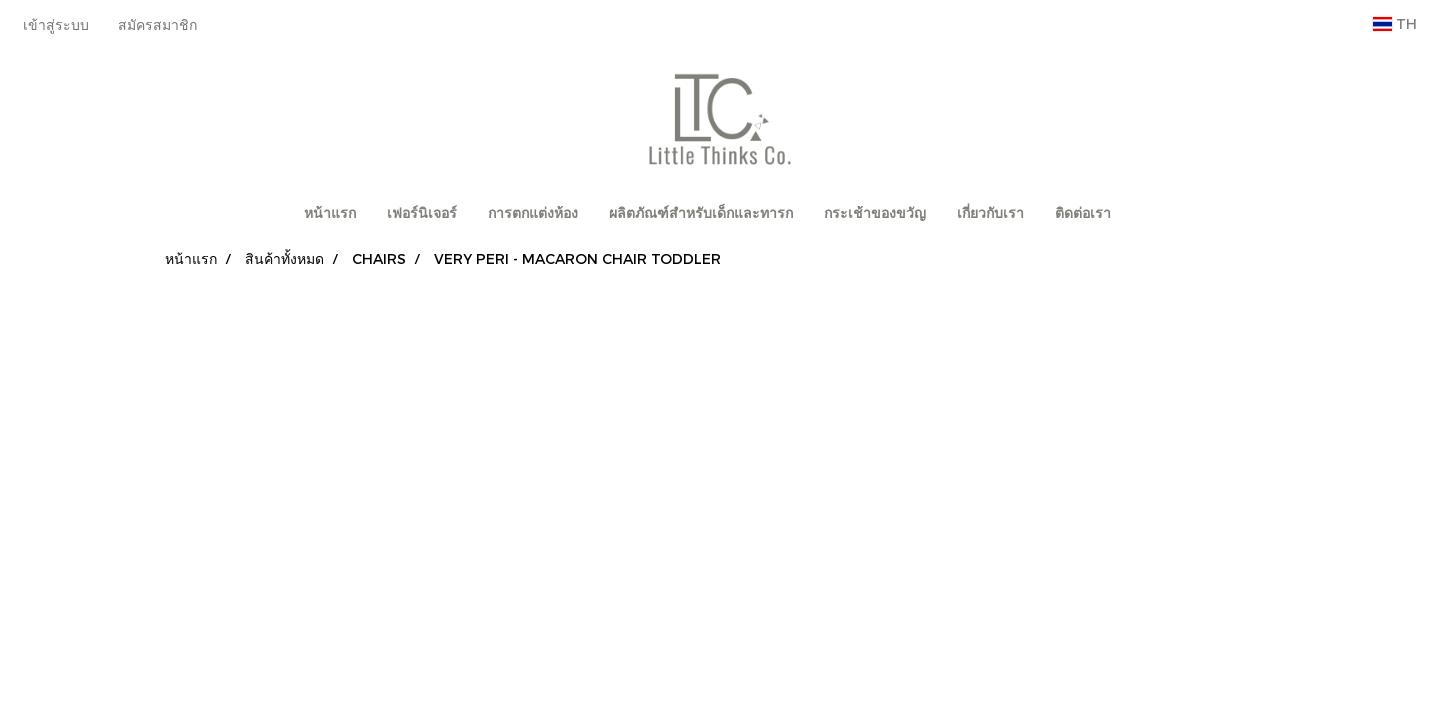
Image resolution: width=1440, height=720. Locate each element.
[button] (1144, 214)
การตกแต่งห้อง (533, 213)
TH (1395, 23)
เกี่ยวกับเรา (990, 213)
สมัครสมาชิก (157, 24)
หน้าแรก (330, 213)
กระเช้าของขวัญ (875, 213)
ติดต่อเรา (1083, 213)
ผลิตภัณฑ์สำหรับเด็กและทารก (701, 213)
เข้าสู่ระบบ (56, 24)
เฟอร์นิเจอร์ (422, 213)
